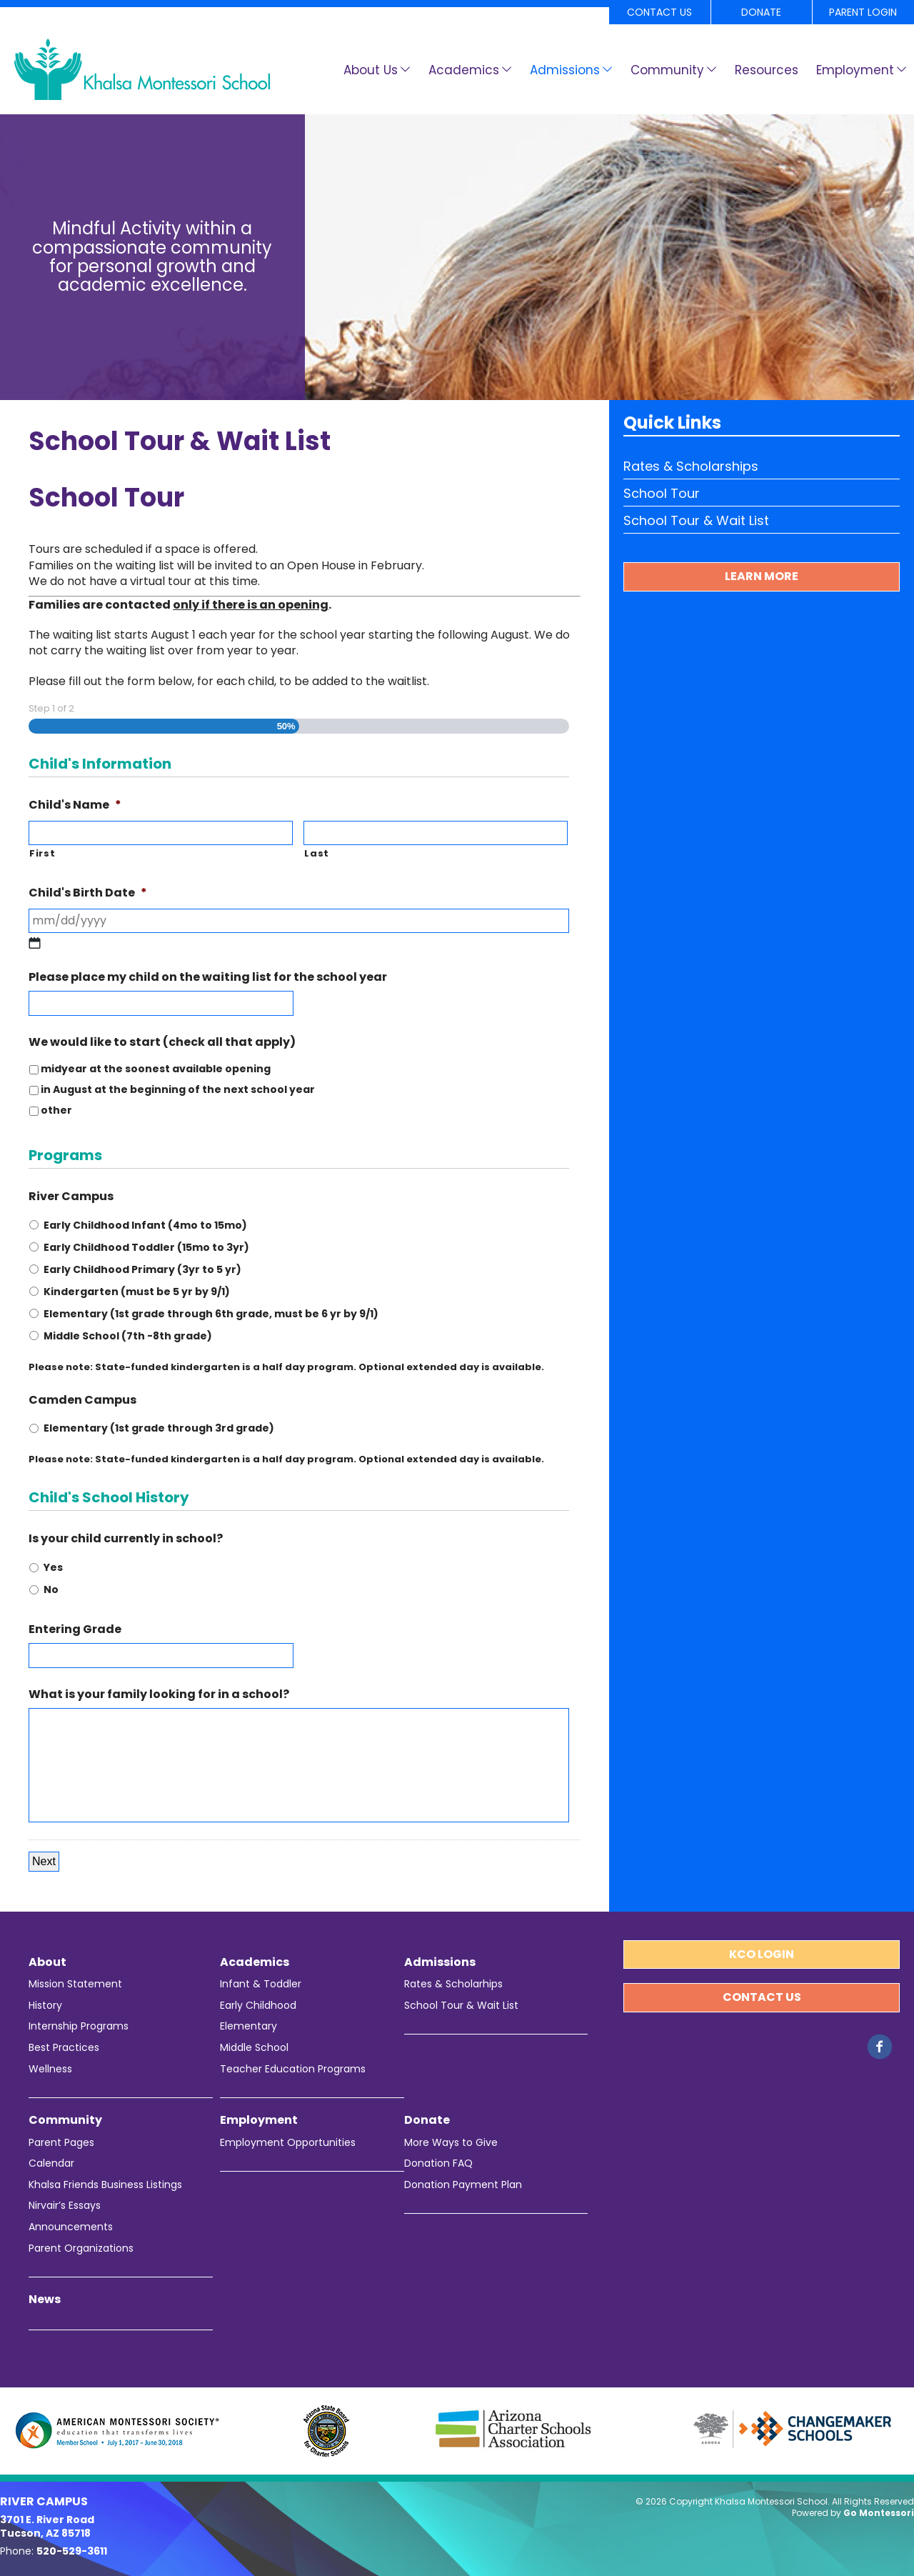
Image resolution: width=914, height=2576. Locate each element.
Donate (761, 12)
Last (316, 853)
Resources (766, 70)
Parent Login (863, 12)
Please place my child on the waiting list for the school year (208, 977)
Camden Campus (82, 1400)
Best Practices (64, 2048)
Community (667, 70)
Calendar (51, 2163)
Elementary (248, 2026)
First (42, 853)
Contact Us (659, 12)
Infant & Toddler (260, 1984)
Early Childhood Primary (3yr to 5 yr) (142, 1269)
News (45, 2299)
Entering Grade (75, 1629)
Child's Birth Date (88, 893)
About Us (370, 70)
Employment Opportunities (288, 2143)
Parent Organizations (81, 2248)
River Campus (71, 1196)
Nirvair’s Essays (65, 2205)
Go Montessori (878, 2513)
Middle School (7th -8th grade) (128, 1336)
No (51, 1589)
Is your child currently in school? (126, 1539)
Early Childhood (258, 2005)
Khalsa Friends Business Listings (105, 2185)
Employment (855, 70)
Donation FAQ (438, 2163)
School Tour (661, 493)
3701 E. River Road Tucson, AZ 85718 (47, 2526)
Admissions (565, 70)
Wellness (50, 2069)
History (45, 2005)
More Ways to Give (451, 2143)
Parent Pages (61, 2143)
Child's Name (75, 805)
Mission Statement (75, 1984)
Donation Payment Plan (463, 2185)
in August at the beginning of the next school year (178, 1089)
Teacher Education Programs (293, 2069)
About (47, 1962)
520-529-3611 (71, 2551)
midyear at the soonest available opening (156, 1069)
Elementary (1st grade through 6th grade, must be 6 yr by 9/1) (211, 1314)
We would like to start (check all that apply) (162, 1042)
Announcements (71, 2227)
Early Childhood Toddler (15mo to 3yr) (146, 1247)
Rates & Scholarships (690, 466)
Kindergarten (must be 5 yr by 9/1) (137, 1291)
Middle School (254, 2048)
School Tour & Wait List (696, 520)
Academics (463, 70)
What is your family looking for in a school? (159, 1694)
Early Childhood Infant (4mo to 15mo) (145, 1225)
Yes (53, 1567)
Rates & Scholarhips (453, 1984)
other (56, 1110)
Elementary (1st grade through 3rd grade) (159, 1428)
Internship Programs (79, 2026)
